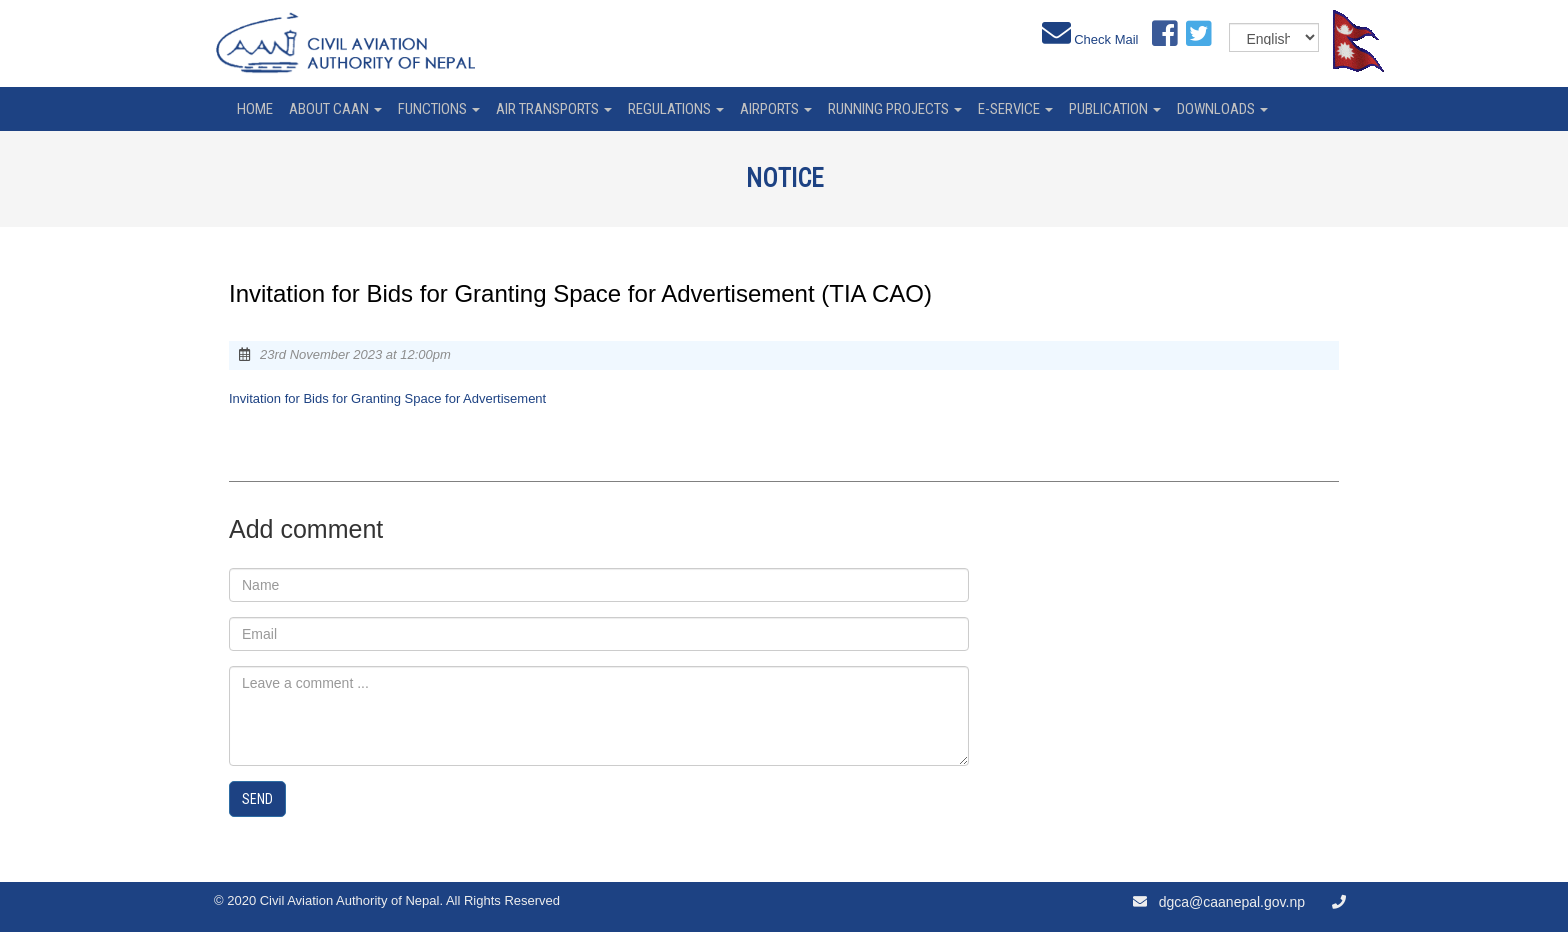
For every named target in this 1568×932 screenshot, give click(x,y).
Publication (1115, 109)
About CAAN (335, 109)
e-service (1015, 109)
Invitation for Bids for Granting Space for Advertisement (387, 398)
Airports (776, 109)
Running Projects (895, 109)
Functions (439, 109)
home (255, 109)
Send (257, 799)
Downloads (1222, 109)
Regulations (676, 109)
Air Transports (554, 109)
